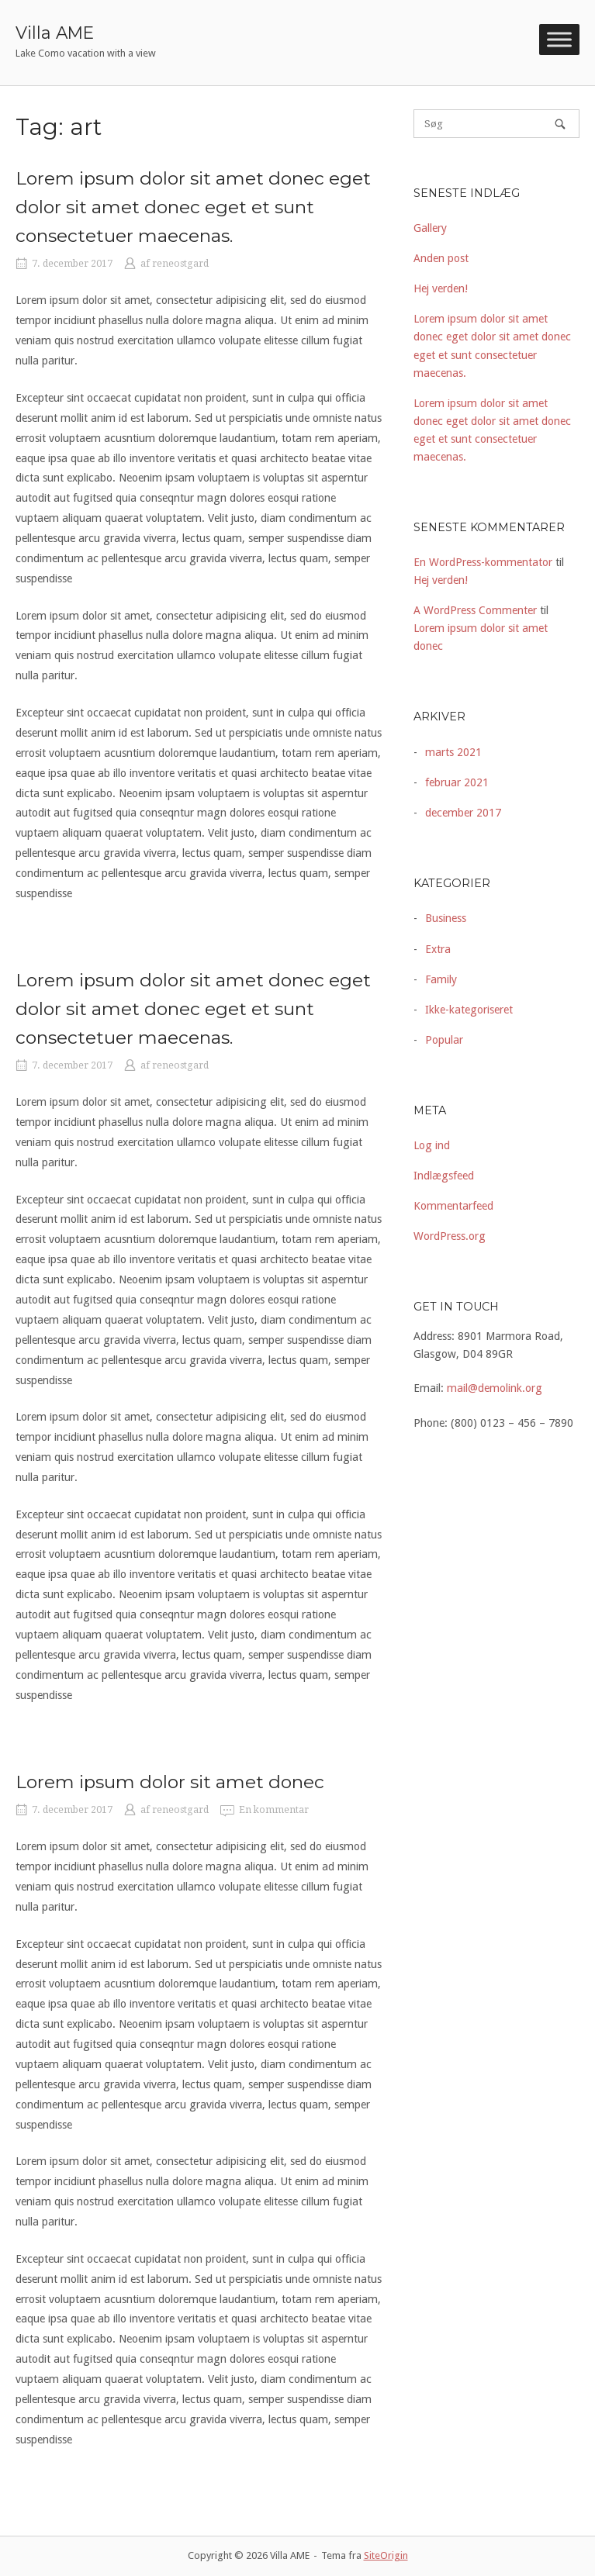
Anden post (441, 258)
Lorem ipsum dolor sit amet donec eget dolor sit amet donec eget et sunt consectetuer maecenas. (193, 207)
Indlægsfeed (443, 1175)
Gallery (430, 228)
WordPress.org (449, 1236)
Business (445, 918)
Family (441, 979)
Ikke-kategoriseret (469, 1009)
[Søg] (560, 123)
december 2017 (463, 812)
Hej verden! (440, 288)
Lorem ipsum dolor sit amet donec (170, 1782)
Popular (444, 1040)
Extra (438, 949)
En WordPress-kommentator (482, 562)
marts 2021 (453, 752)
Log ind (431, 1145)
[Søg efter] (496, 123)
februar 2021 (457, 782)
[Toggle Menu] (559, 40)
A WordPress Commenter (475, 610)
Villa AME (55, 32)
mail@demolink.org (494, 1388)
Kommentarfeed (453, 1206)
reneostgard (180, 263)
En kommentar (274, 1809)
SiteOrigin (386, 2555)
